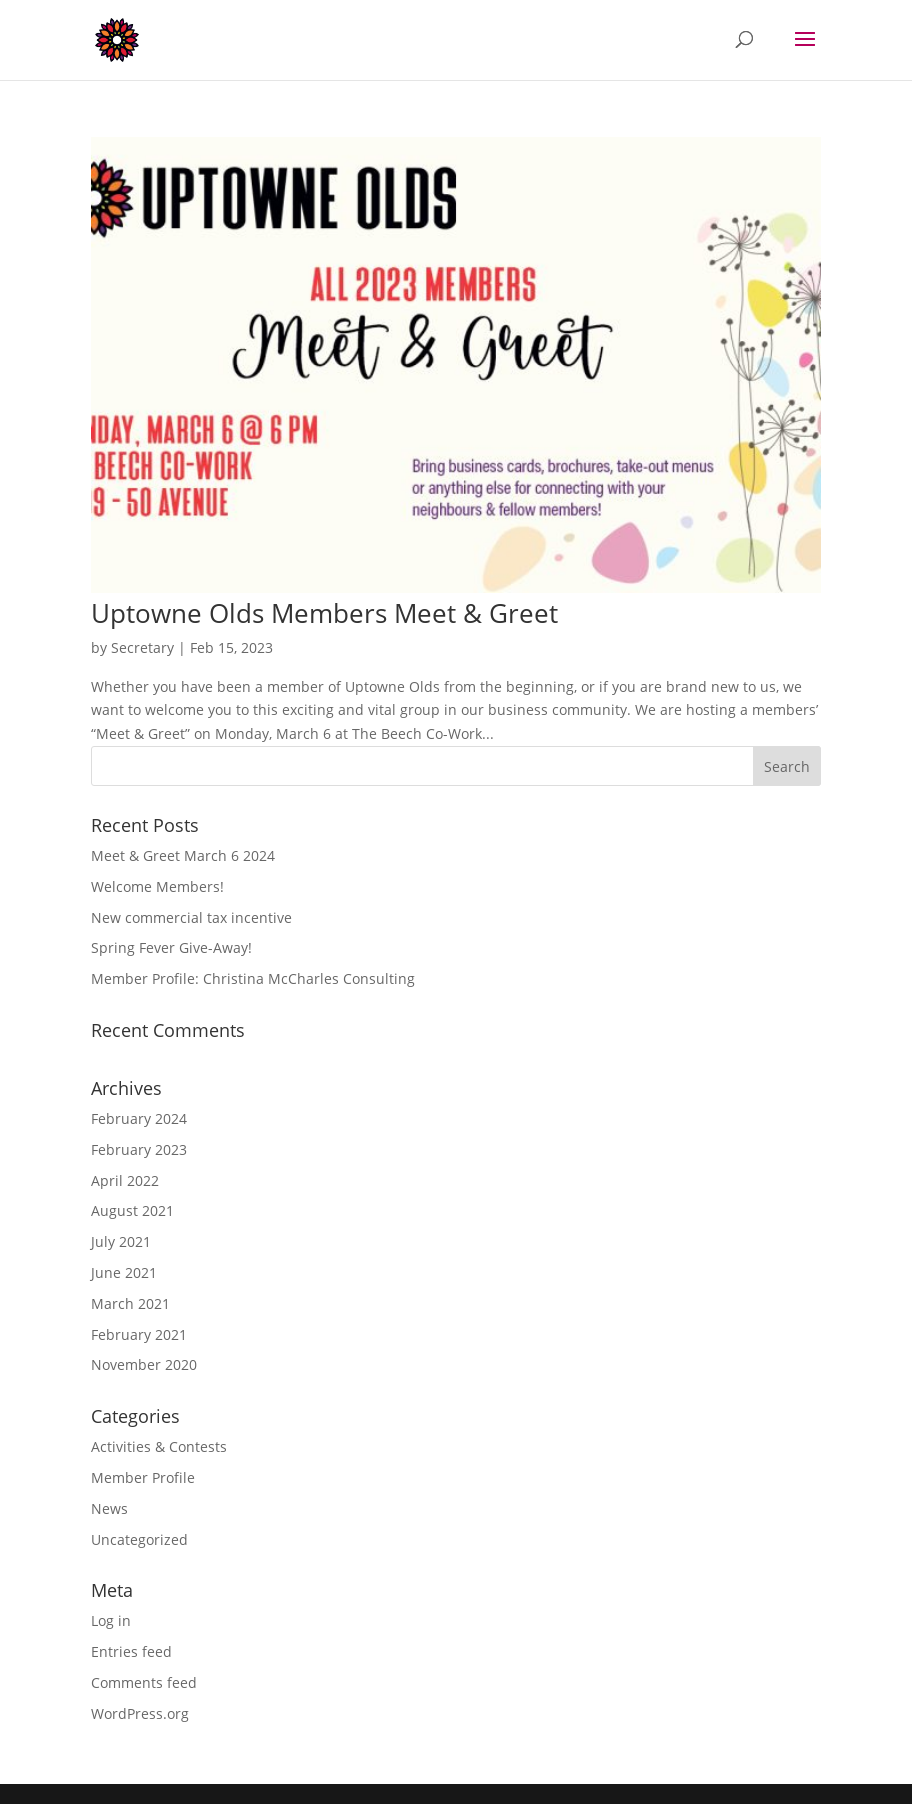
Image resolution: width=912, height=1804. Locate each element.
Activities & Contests (159, 1446)
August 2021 (132, 1210)
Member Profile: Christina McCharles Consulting (253, 978)
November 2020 (144, 1364)
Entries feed (131, 1651)
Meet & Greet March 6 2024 (183, 855)
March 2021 (130, 1303)
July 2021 (121, 1241)
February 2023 (139, 1149)
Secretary (142, 647)
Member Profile (143, 1477)
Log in (111, 1620)
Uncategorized (139, 1539)
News (109, 1508)
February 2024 (139, 1118)
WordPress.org (140, 1713)
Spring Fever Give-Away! (171, 947)
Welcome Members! (157, 886)
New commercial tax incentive (191, 917)
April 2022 (125, 1180)
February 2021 (139, 1334)
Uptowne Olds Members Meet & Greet (324, 613)
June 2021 (124, 1272)
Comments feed (144, 1682)
